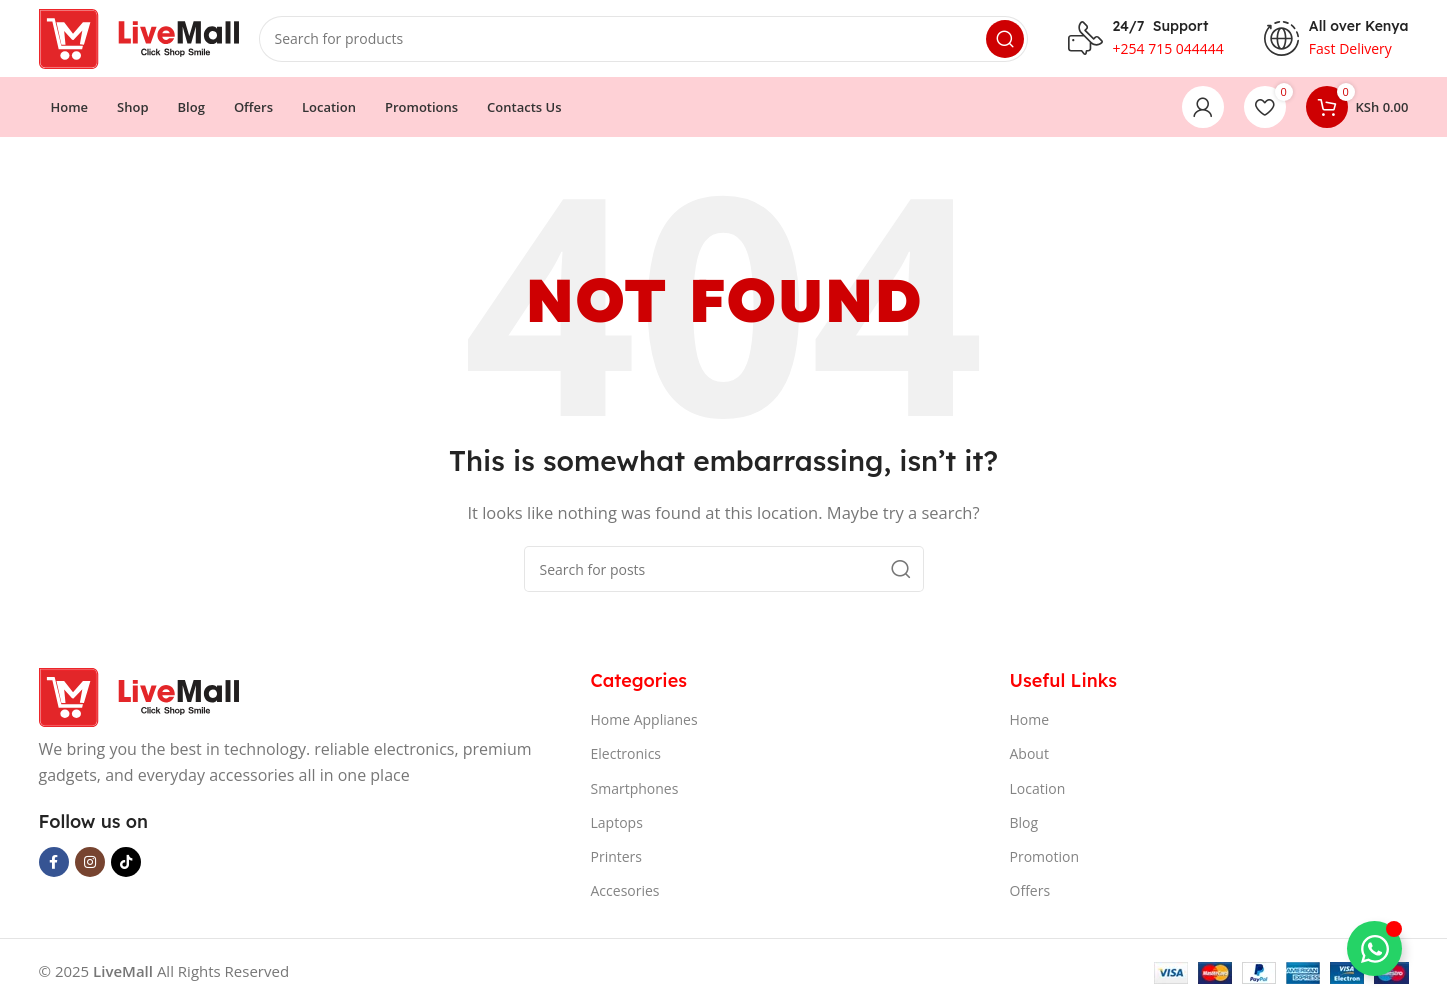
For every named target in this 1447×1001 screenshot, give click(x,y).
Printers (617, 858)
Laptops (617, 824)
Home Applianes (644, 722)
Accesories (625, 893)
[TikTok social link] (126, 865)
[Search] (643, 40)
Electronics (626, 756)
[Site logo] (139, 38)
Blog (1024, 824)
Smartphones (635, 790)
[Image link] (139, 698)
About (1029, 756)
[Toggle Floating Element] (1374, 948)
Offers (1030, 893)
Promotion (1044, 858)
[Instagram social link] (90, 865)
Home (1030, 722)
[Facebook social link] (54, 865)
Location (1038, 790)
